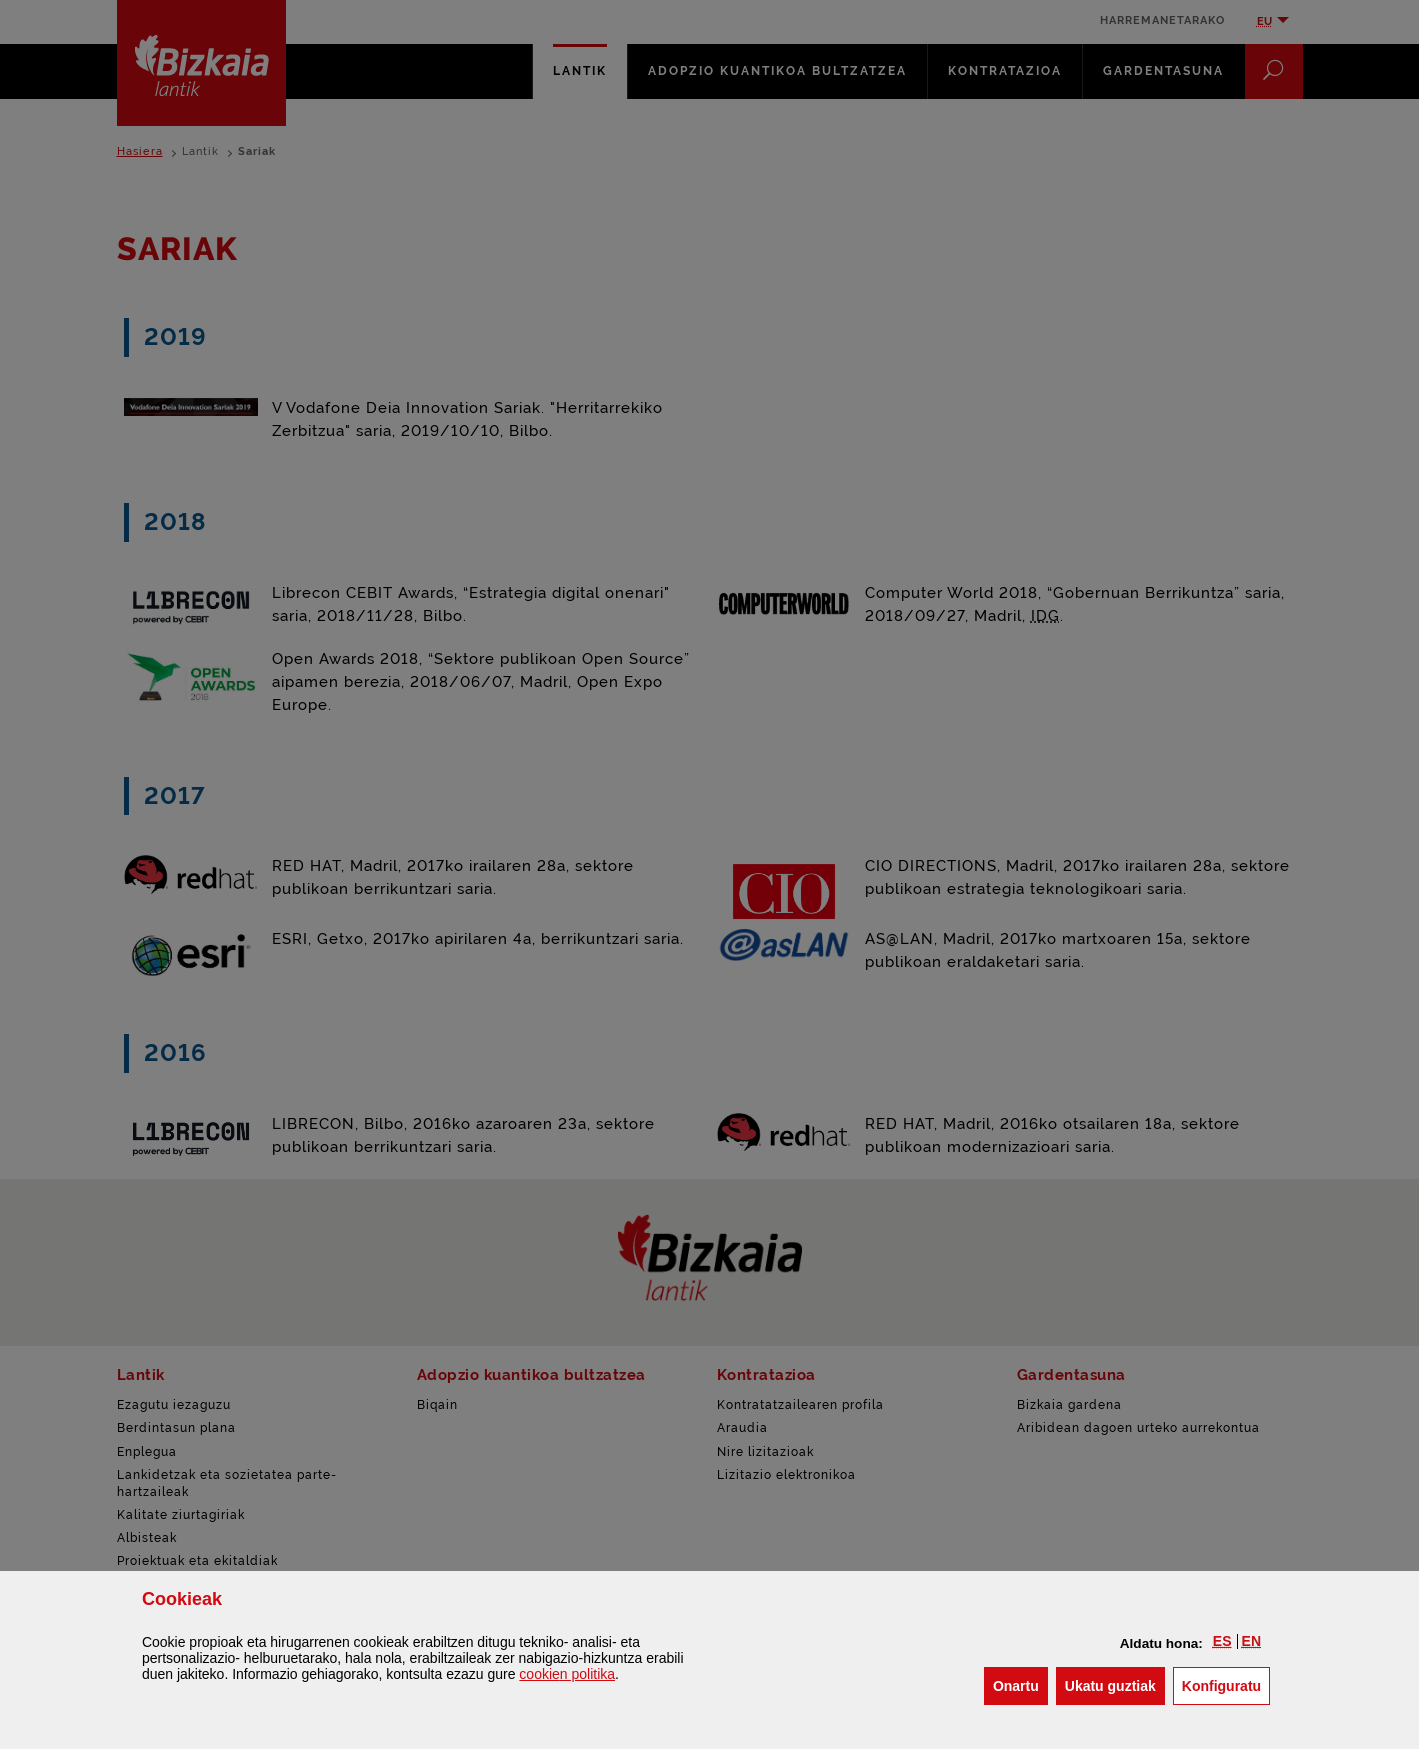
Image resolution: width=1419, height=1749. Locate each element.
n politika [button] (567, 1674)
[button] (1222, 1641)
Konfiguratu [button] (1226, 1684)
